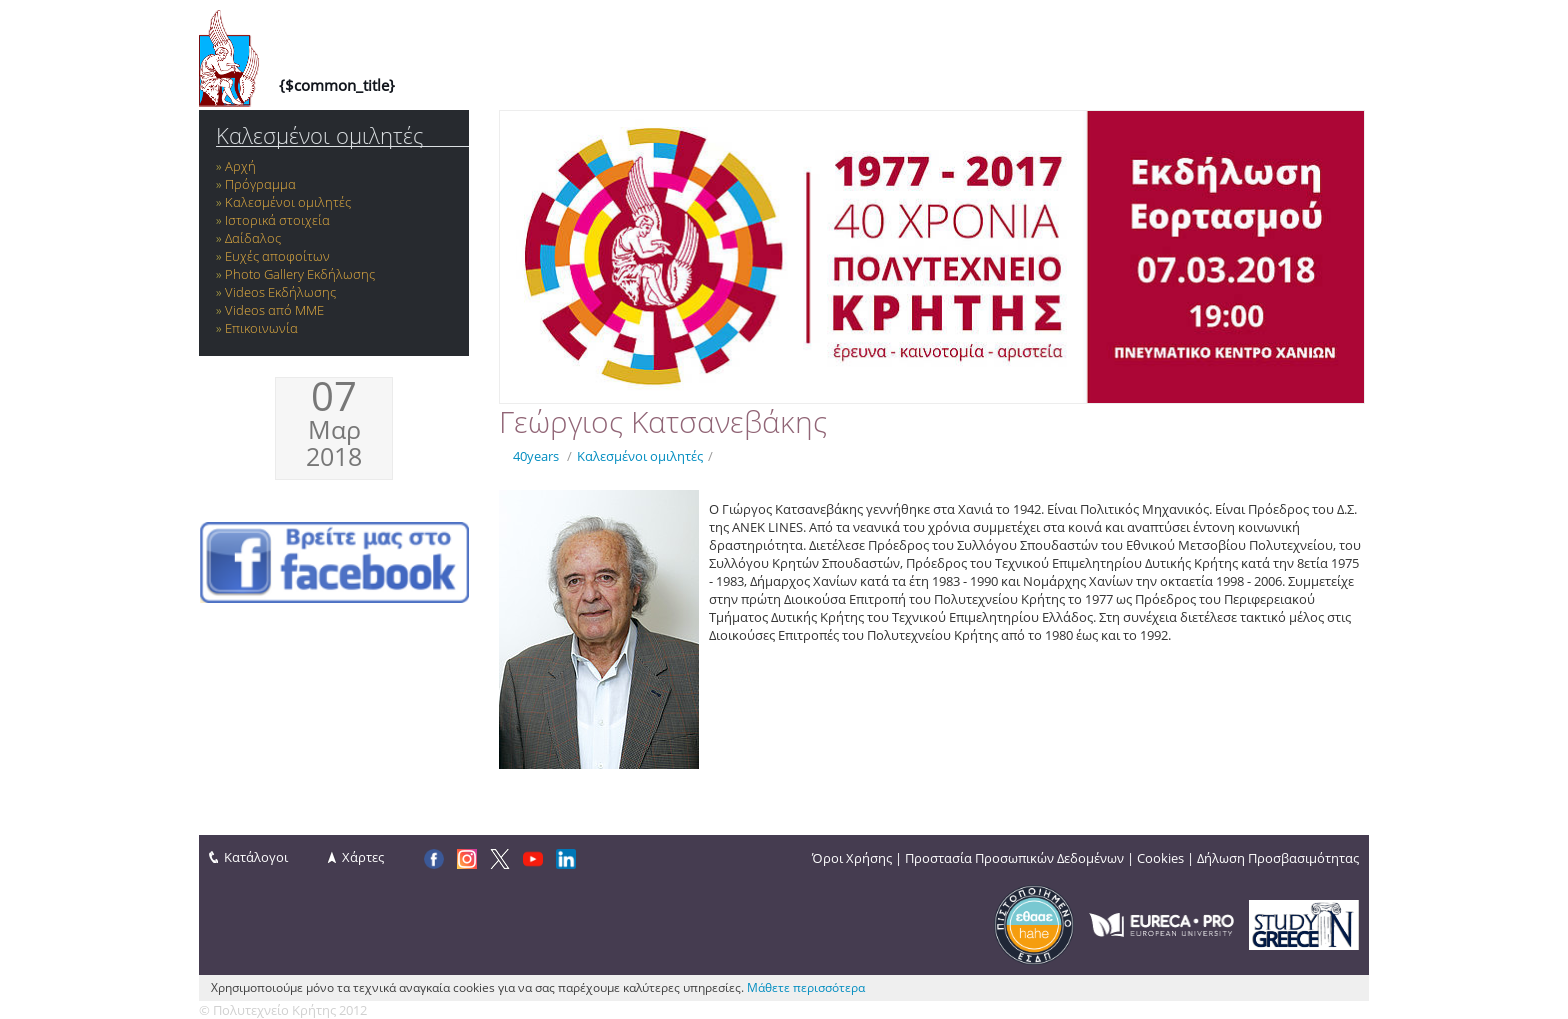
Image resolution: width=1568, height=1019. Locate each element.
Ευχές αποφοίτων (277, 256)
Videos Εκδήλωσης (280, 292)
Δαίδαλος (253, 238)
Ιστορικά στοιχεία (277, 220)
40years (536, 456)
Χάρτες (363, 857)
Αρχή (240, 166)
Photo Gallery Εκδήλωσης (300, 274)
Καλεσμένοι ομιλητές (319, 135)
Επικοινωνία (261, 328)
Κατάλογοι (256, 857)
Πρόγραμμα (260, 184)
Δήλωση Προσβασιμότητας (1278, 858)
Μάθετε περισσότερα (806, 987)
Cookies (1160, 858)
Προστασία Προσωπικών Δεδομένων (1014, 858)
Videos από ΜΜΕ (274, 310)
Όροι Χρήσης (852, 858)
